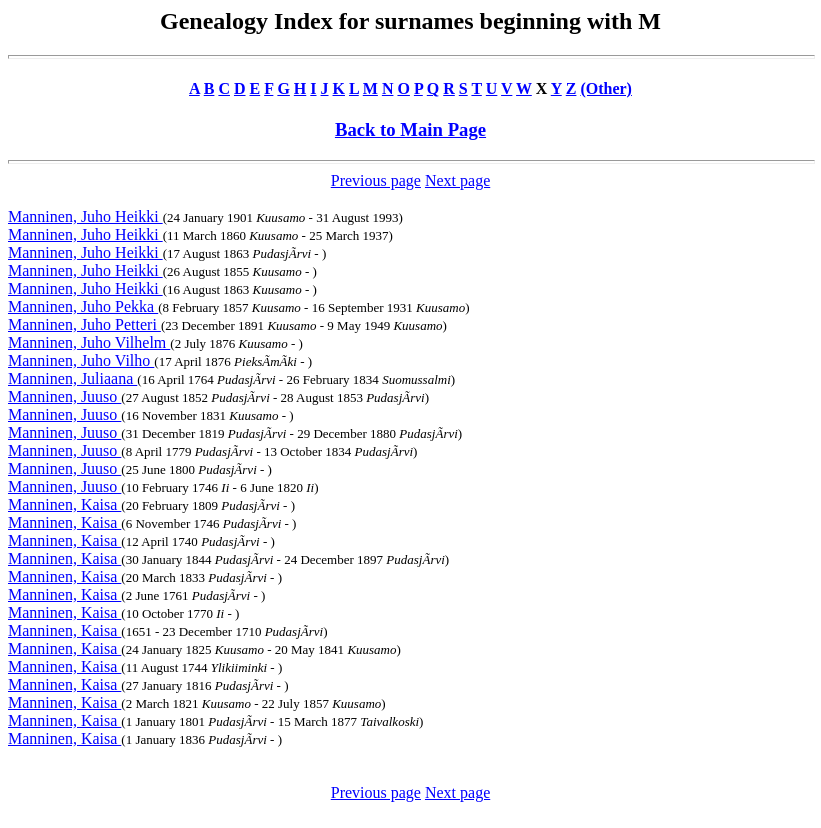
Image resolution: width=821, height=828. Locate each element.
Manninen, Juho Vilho (81, 360)
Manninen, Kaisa (64, 504)
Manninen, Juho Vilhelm (89, 342)
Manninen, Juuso (64, 396)
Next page (457, 180)
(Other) (606, 88)
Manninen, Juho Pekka (83, 306)
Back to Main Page (410, 129)
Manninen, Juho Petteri (84, 324)
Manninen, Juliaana (72, 378)
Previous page (376, 180)
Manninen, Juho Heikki (85, 216)
